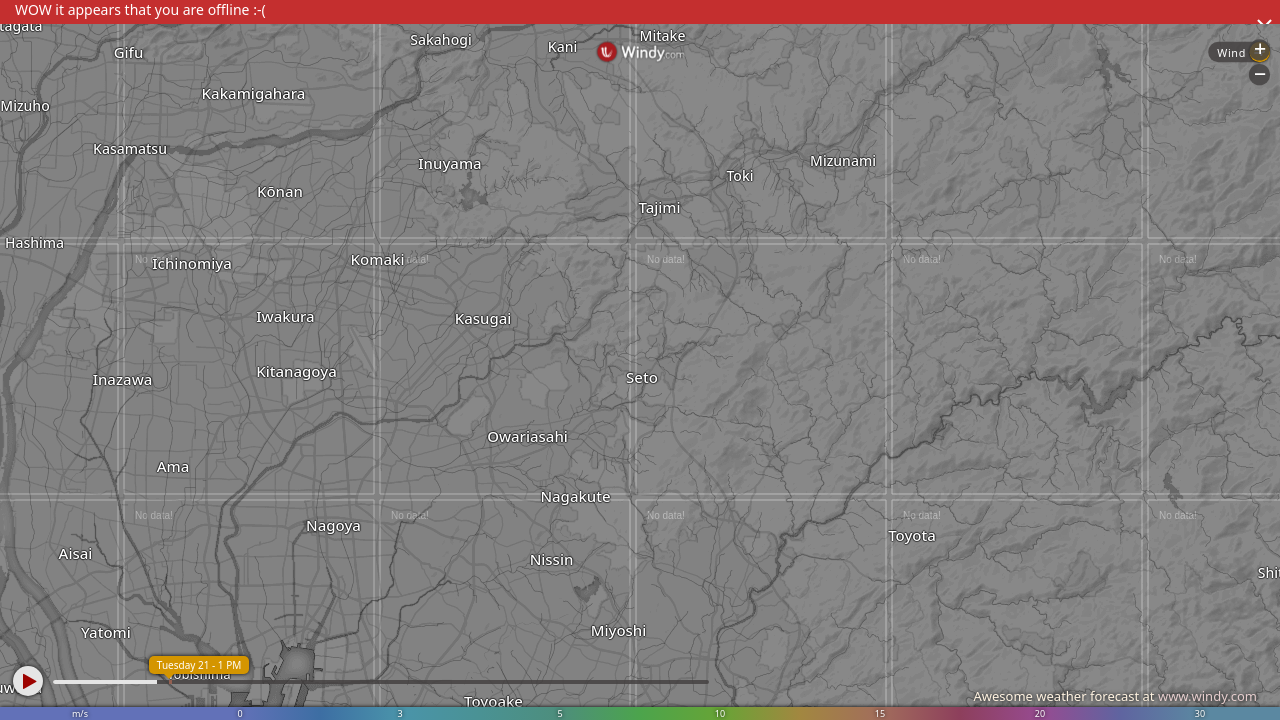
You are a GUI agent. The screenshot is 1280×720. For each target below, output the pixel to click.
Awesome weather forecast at (1115, 696)
